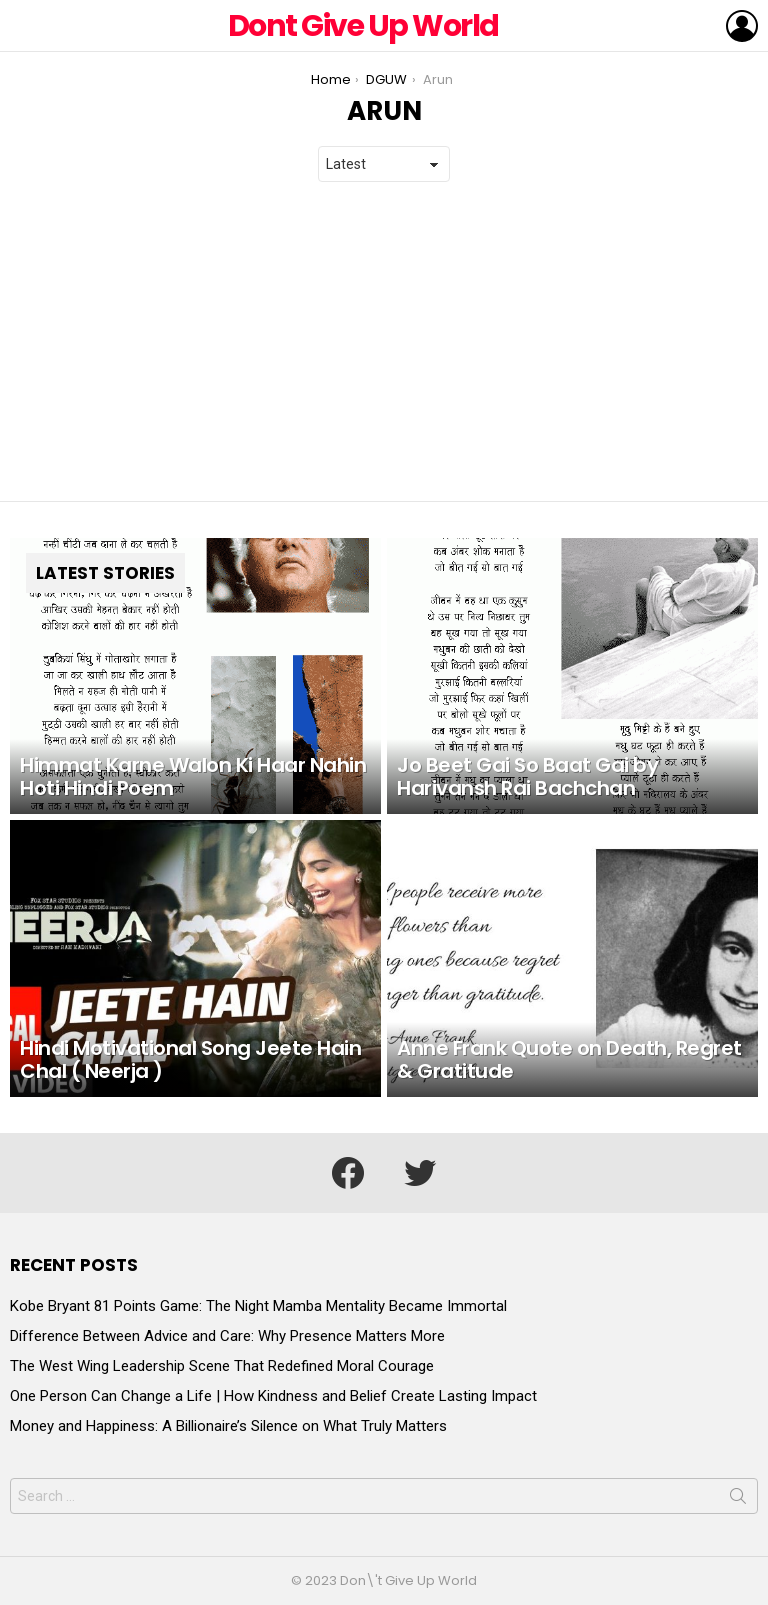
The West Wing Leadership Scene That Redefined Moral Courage (222, 1366)
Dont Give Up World (363, 26)
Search (738, 1500)
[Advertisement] (384, 342)
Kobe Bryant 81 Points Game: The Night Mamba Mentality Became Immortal (258, 1306)
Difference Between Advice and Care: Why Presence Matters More (227, 1336)
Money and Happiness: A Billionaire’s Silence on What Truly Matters (228, 1426)
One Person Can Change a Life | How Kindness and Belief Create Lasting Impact (273, 1396)
